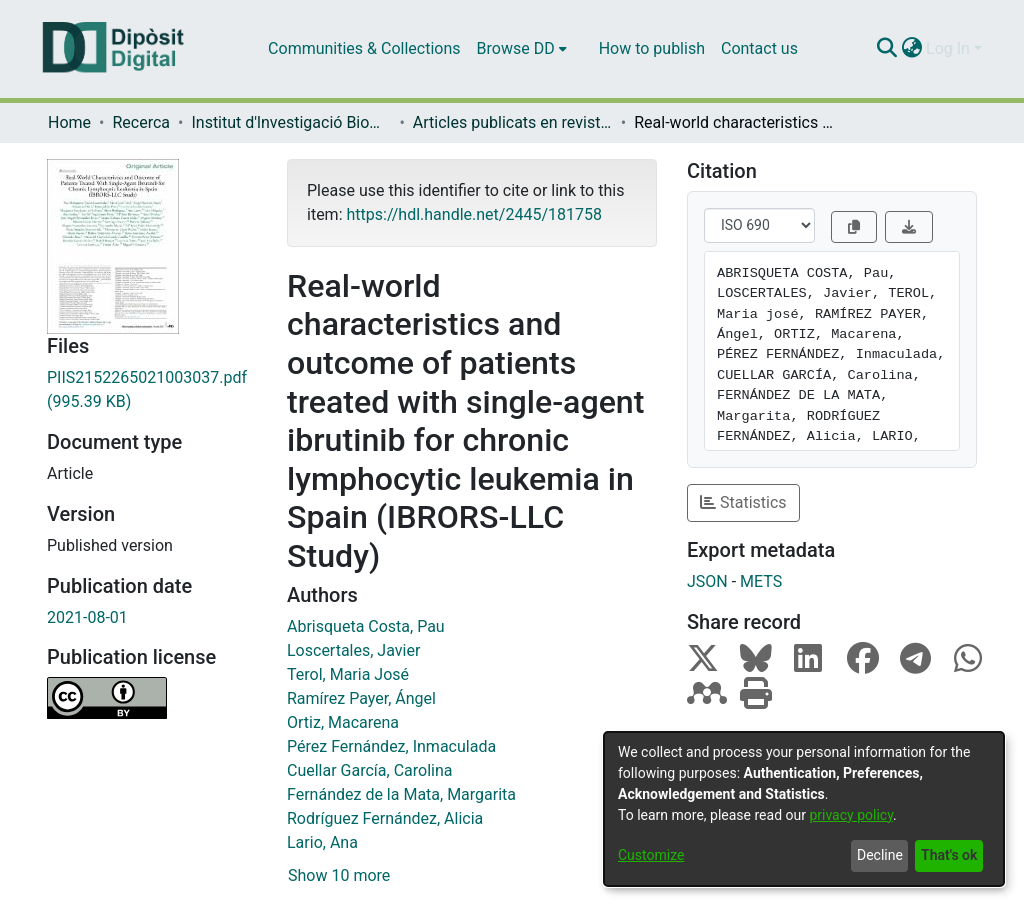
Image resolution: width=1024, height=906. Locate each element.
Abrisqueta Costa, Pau (366, 626)
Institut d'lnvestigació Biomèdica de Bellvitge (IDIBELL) (291, 122)
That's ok (949, 855)
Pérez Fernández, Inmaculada (391, 746)
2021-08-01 (87, 617)
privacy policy (851, 815)
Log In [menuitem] (948, 48)
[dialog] (804, 809)
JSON (707, 581)
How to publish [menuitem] (652, 48)
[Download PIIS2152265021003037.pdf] (152, 390)
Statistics (743, 502)
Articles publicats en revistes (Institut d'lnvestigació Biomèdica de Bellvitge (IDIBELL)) (513, 122)
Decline (880, 855)
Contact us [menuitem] (759, 48)
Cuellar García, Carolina (369, 770)
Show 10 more (339, 875)
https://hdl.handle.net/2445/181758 (473, 214)
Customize (651, 855)
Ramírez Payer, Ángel (361, 698)
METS (761, 581)
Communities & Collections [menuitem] (364, 48)
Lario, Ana (322, 842)
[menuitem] (522, 49)
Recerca (141, 122)
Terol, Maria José (348, 674)
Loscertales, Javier (353, 650)
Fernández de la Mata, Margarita (401, 794)
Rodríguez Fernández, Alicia (385, 818)
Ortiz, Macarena (343, 722)
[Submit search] (886, 49)
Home (69, 122)
